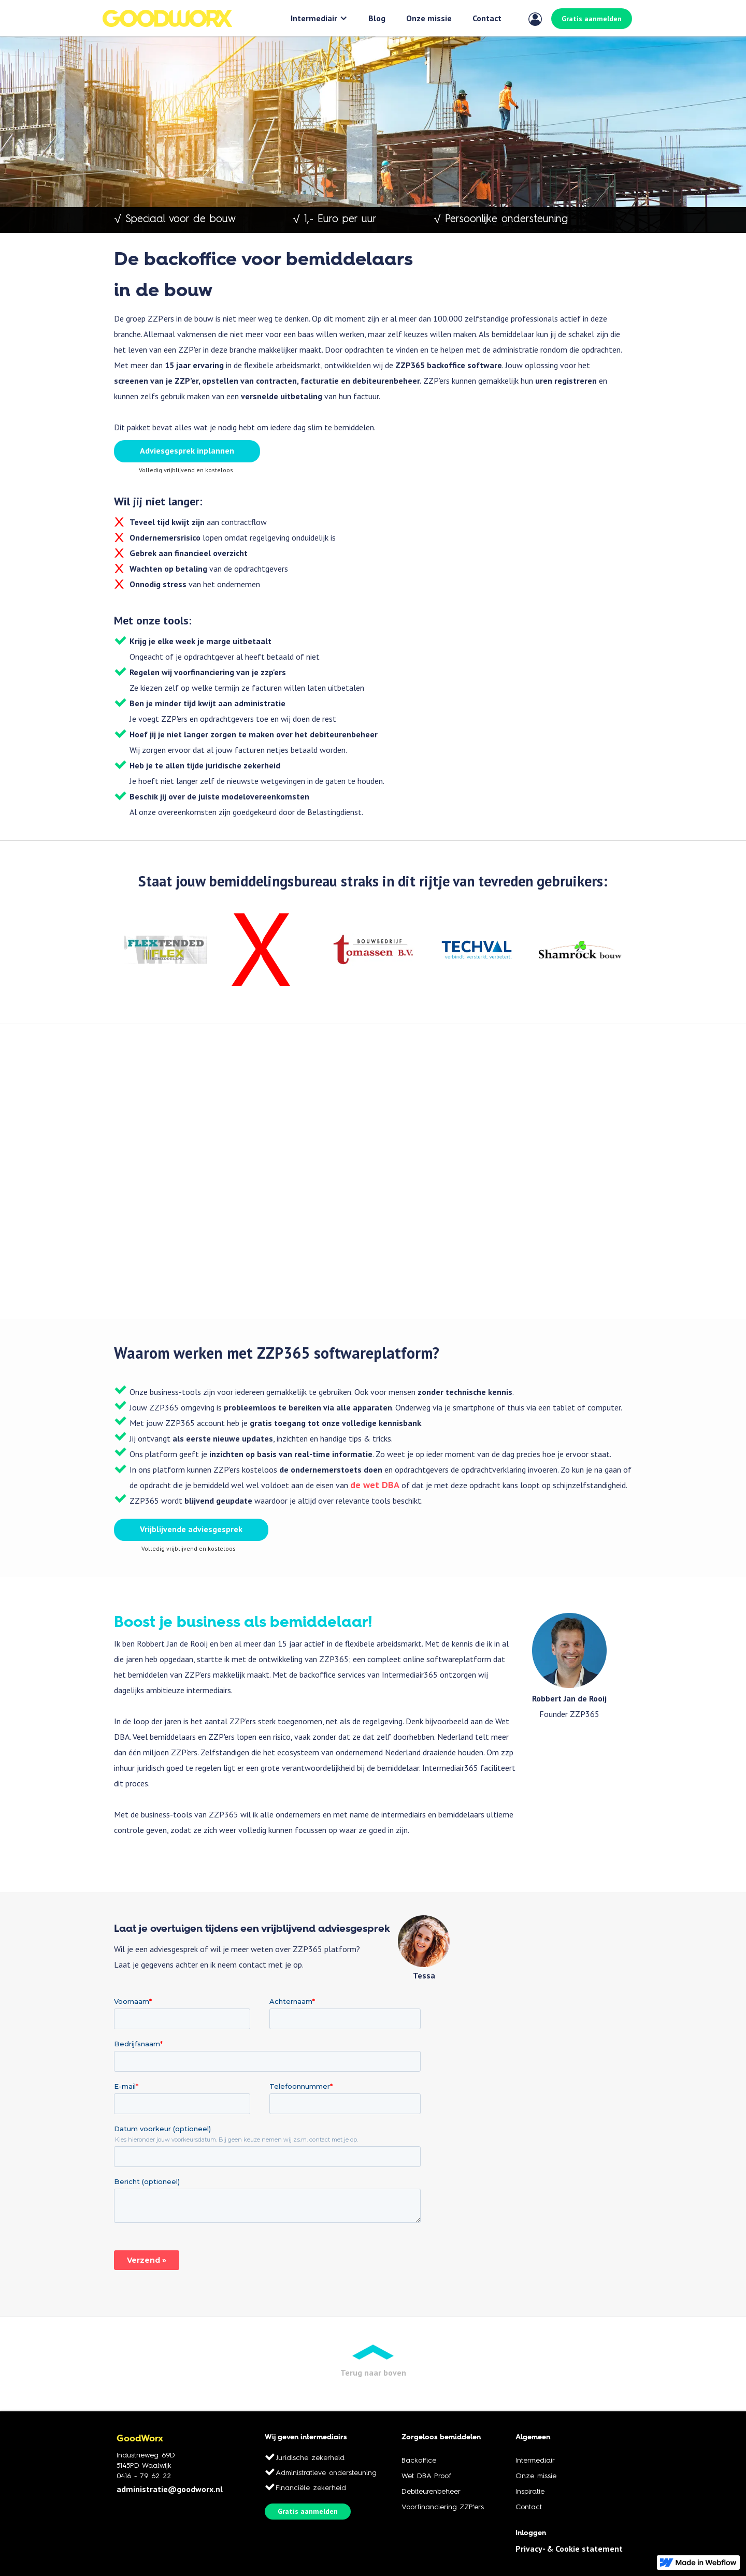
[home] (167, 18)
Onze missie (429, 18)
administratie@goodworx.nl (170, 2489)
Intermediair (314, 18)
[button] (319, 18)
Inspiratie (529, 2491)
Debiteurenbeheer (431, 2491)
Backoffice (418, 2460)
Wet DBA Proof (426, 2476)
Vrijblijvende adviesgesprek (191, 1529)
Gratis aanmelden (592, 18)
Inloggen (530, 2532)
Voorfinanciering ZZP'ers (442, 2507)
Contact (486, 18)
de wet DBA (374, 1485)
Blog (376, 18)
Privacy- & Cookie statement (569, 2548)
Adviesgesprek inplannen (187, 450)
